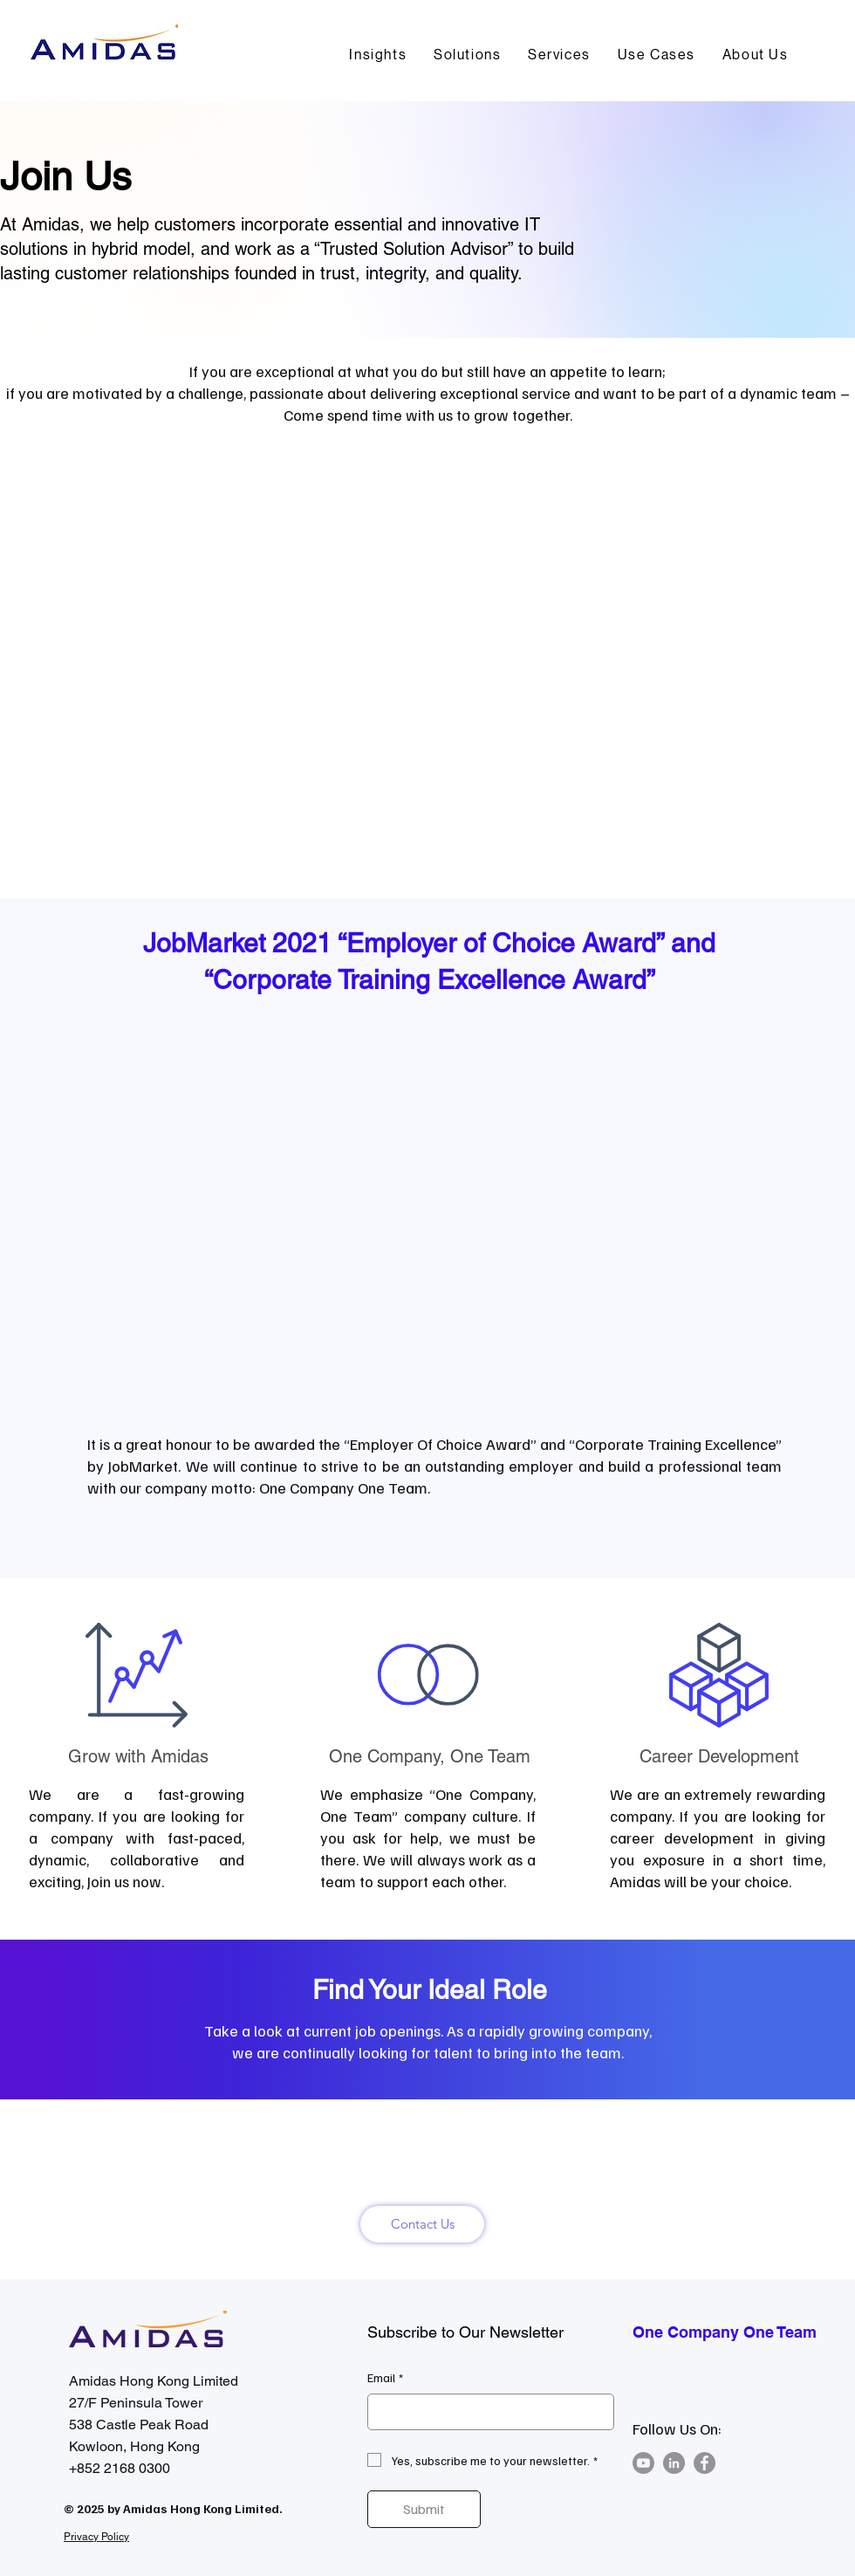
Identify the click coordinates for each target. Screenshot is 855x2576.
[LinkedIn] (674, 2463)
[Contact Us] (422, 2224)
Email (385, 2378)
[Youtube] (643, 2463)
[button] (468, 54)
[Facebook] (704, 2463)
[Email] (485, 2411)
